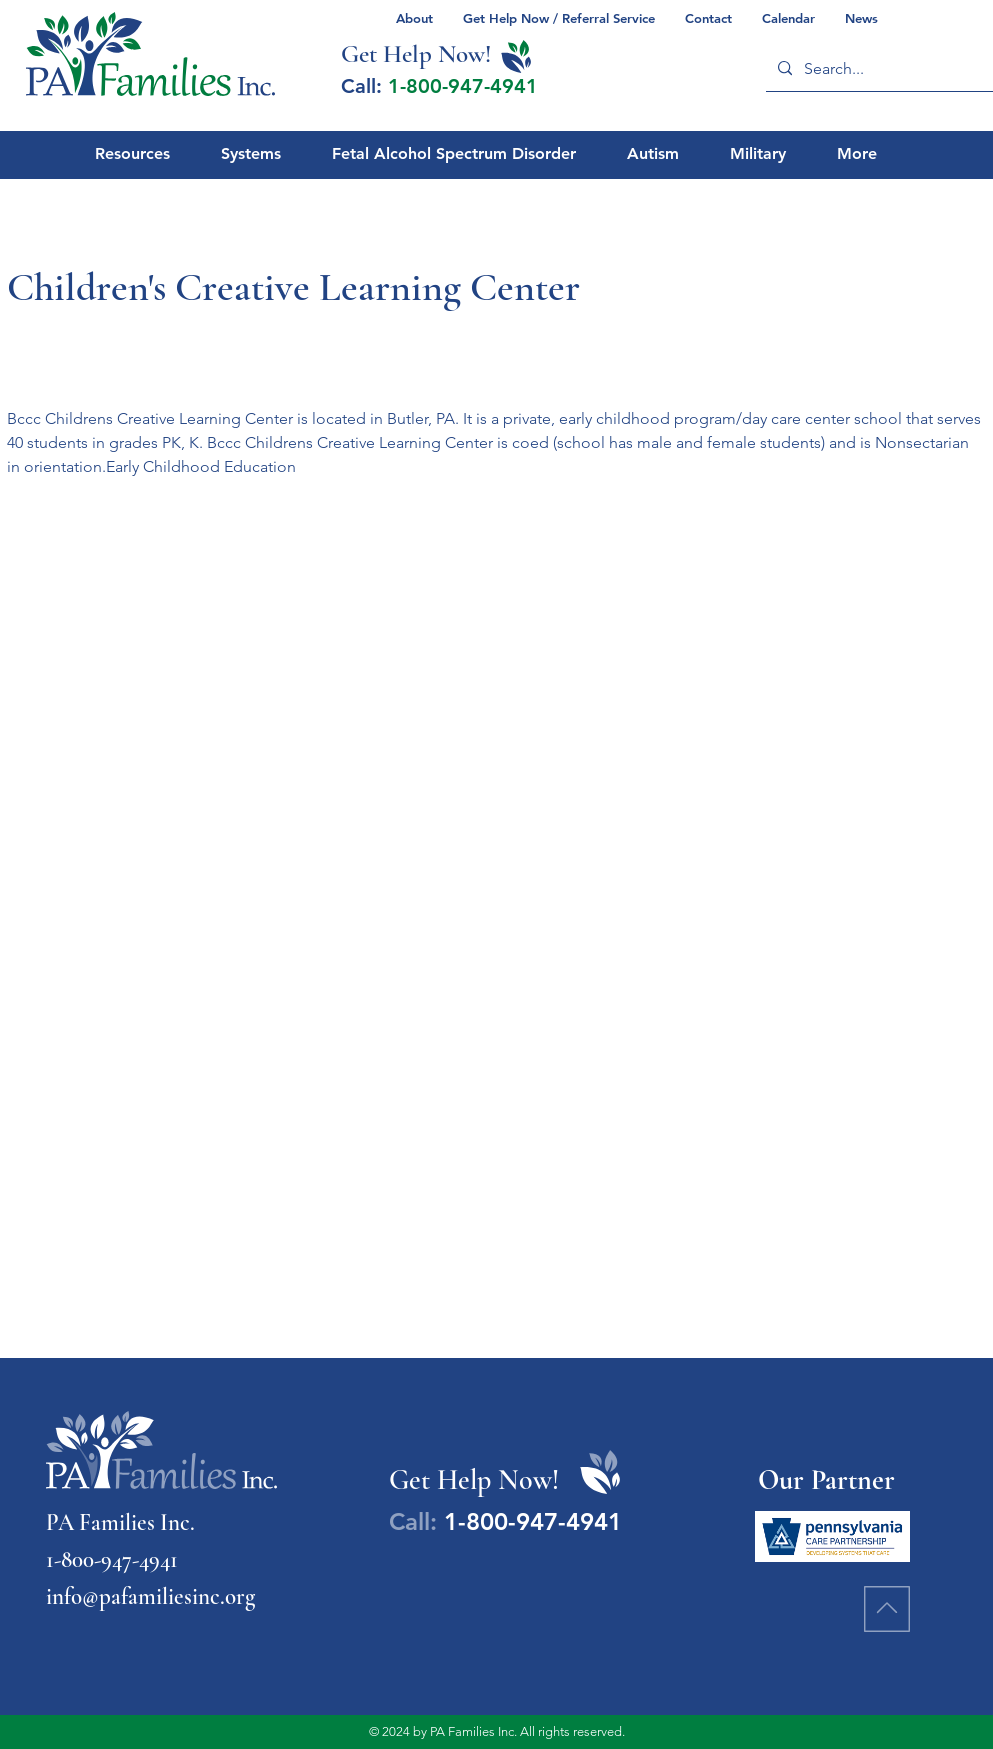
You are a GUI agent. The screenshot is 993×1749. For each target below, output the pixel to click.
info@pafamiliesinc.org (150, 1597)
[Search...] (882, 68)
